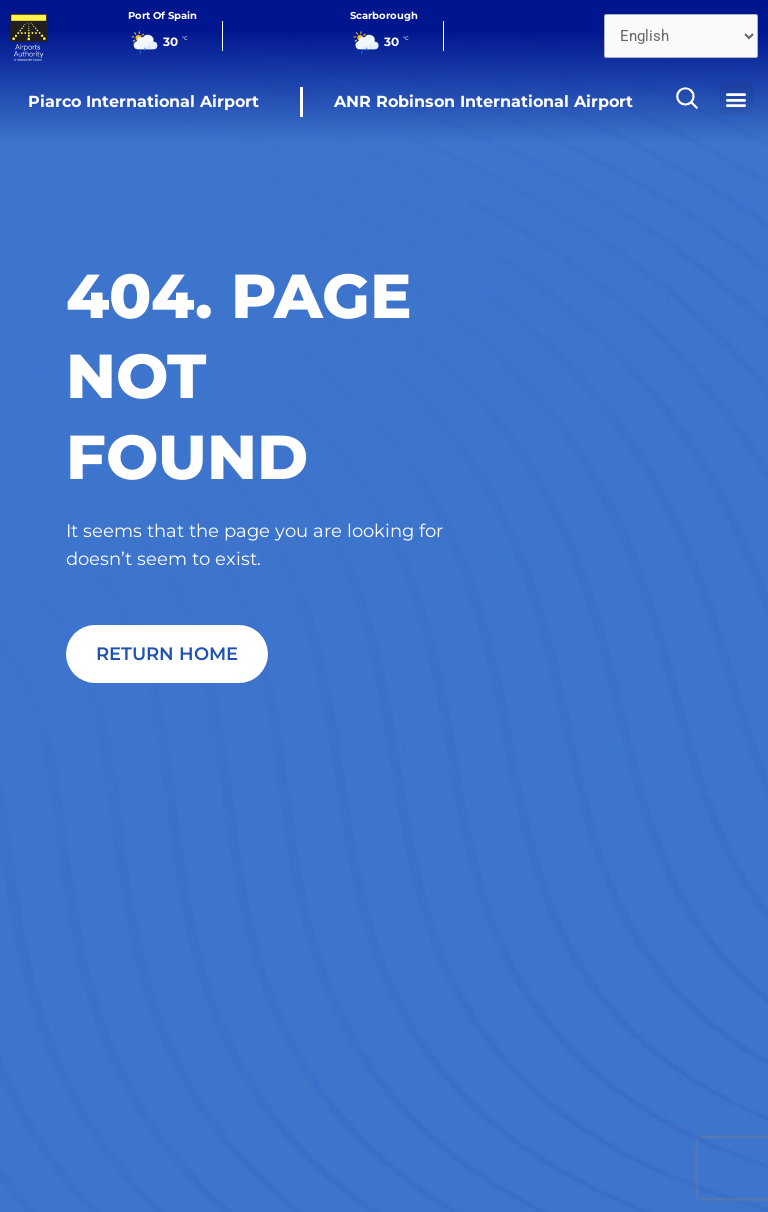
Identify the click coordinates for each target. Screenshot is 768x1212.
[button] (736, 98)
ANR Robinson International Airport (483, 101)
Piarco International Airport (143, 101)
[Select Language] (681, 36)
